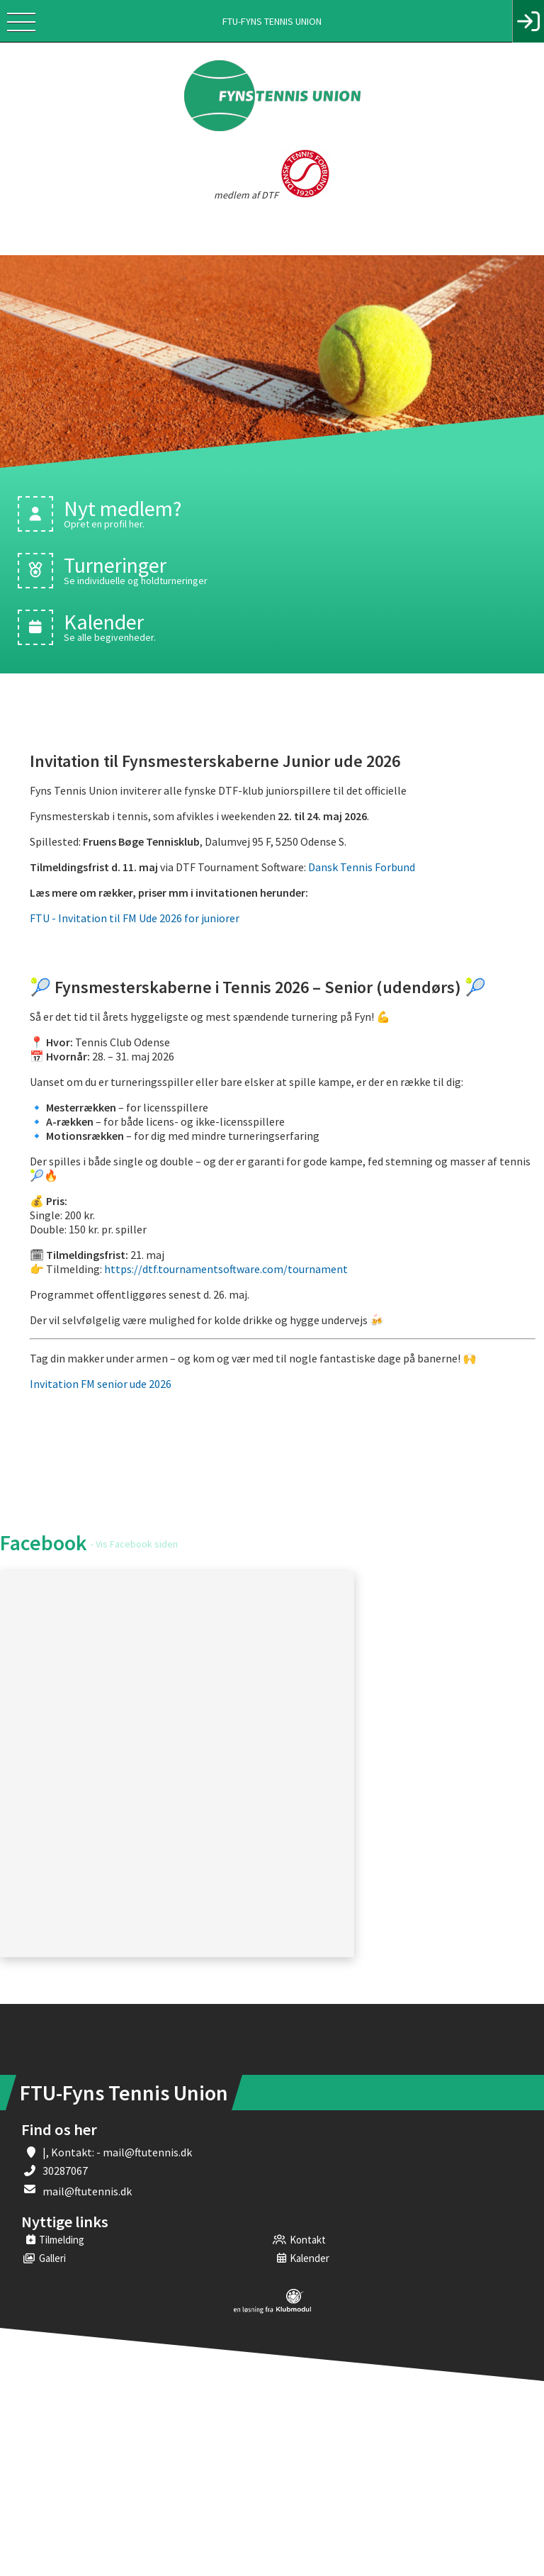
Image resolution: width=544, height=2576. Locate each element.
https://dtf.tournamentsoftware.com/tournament (226, 1269)
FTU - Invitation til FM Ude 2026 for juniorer (134, 918)
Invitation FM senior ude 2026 (102, 1384)
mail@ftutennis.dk (87, 2191)
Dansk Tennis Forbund (361, 867)
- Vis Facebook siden (134, 1544)
